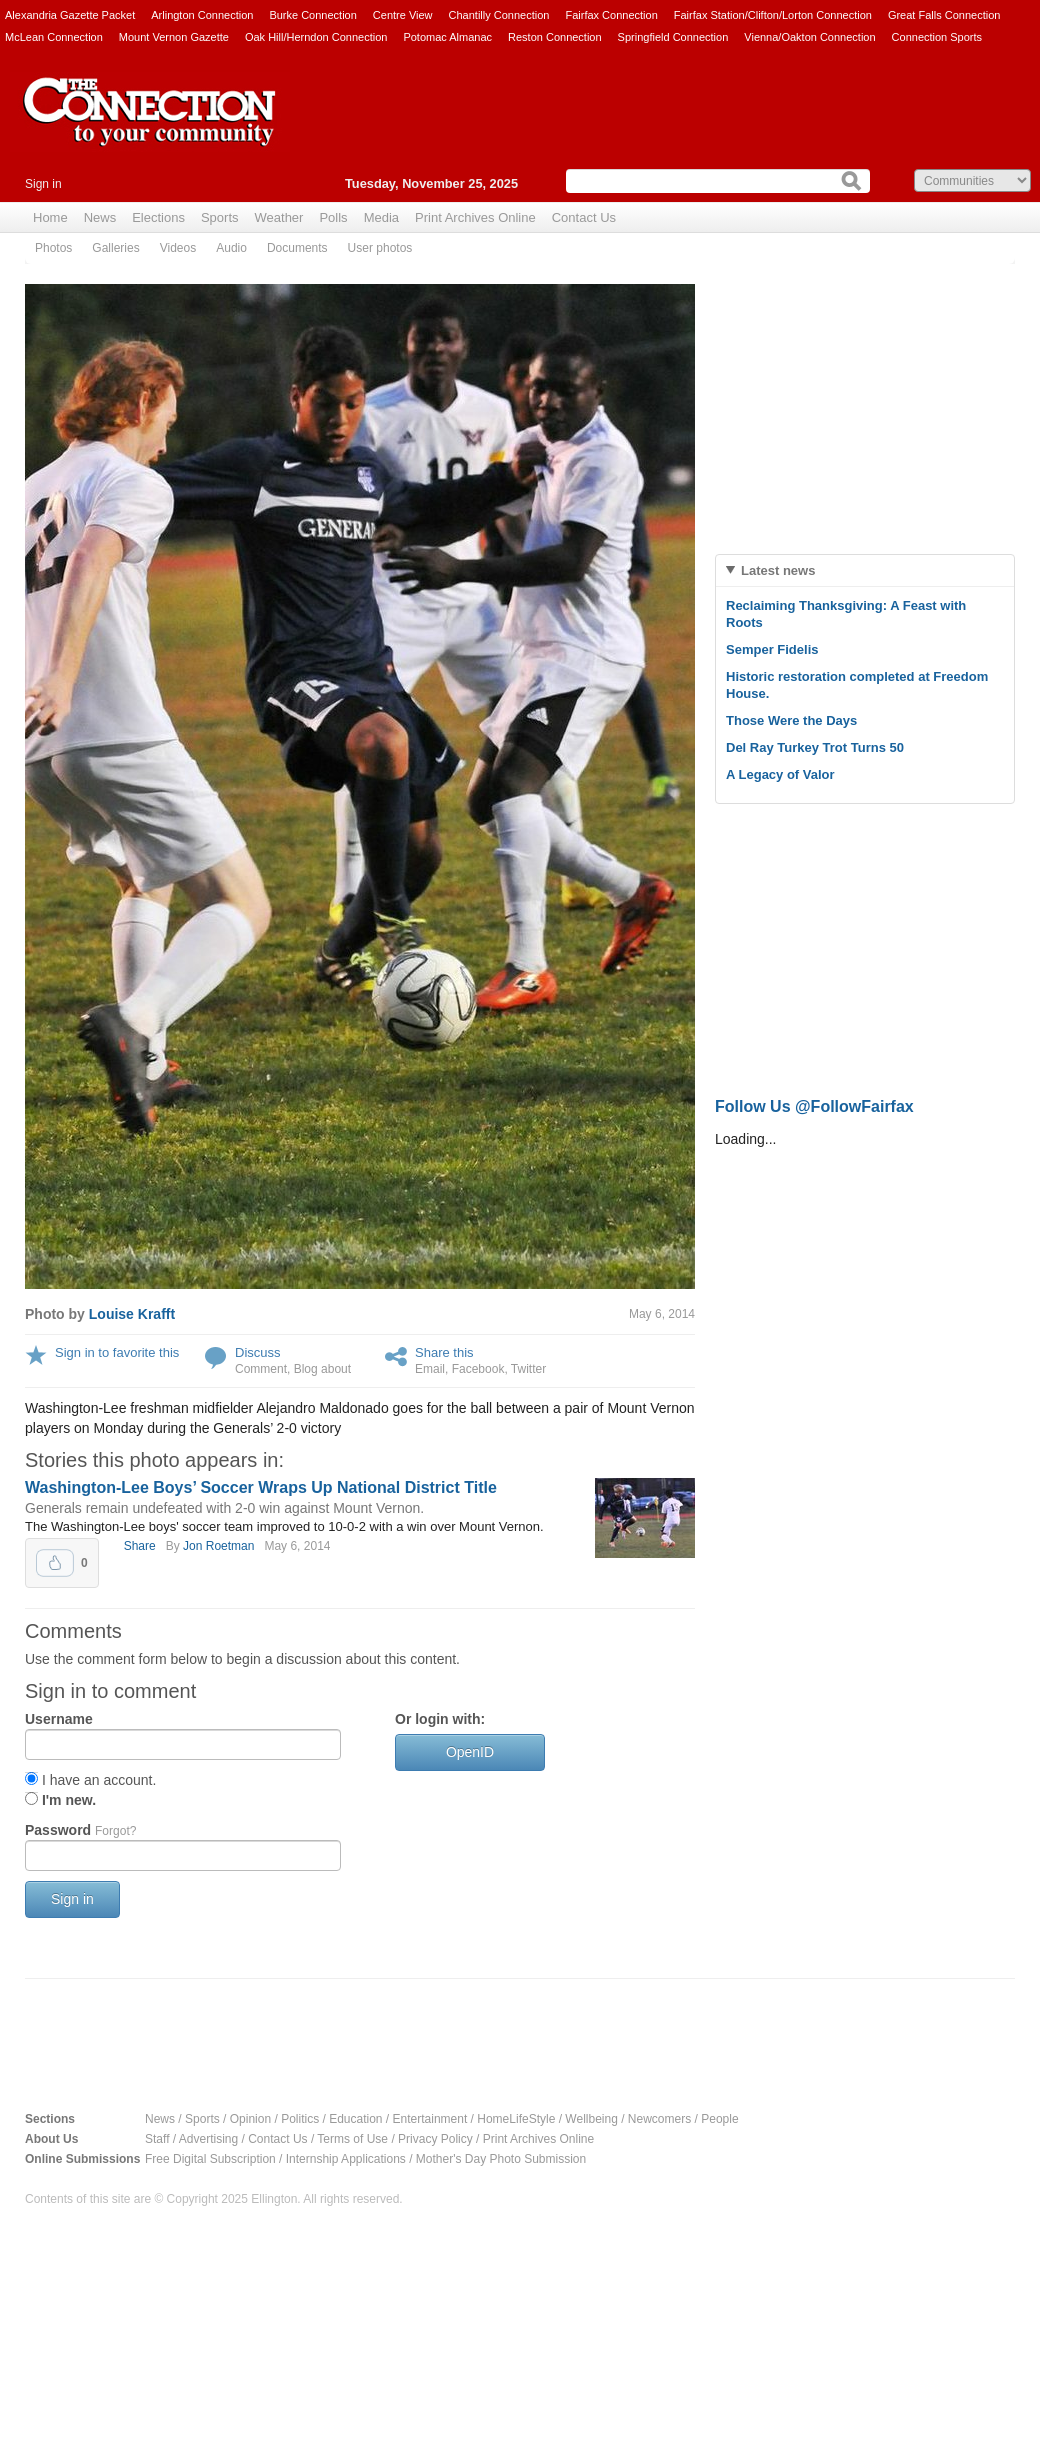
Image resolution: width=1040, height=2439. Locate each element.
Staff (157, 2139)
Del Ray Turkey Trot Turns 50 (815, 747)
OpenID (470, 1752)
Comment (261, 1369)
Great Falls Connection (944, 15)
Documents (297, 248)
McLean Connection (54, 37)
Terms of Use (352, 2139)
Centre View (403, 15)
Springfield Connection (673, 37)
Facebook (478, 1369)
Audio (231, 248)
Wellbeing (591, 2119)
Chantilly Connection (499, 15)
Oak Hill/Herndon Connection (316, 37)
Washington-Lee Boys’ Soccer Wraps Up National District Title (261, 1487)
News (100, 217)
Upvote (55, 1563)
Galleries (115, 248)
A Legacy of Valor (780, 774)
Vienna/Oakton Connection (809, 37)
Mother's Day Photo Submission (501, 2159)
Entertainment (430, 2119)
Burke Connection (312, 15)
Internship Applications (346, 2159)
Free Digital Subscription (210, 2159)
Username (59, 1719)
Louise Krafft (132, 1314)
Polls (333, 217)
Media (381, 217)
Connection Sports (937, 37)
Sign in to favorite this (117, 1352)
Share (140, 1546)
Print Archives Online (475, 217)
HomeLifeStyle (516, 2119)
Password (80, 1830)
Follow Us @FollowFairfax (814, 1106)
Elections (158, 217)
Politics (300, 2119)
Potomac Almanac (447, 37)
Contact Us (584, 217)
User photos (380, 248)
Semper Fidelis (772, 649)
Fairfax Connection (611, 15)
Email (430, 1369)
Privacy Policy (435, 2139)
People (719, 2119)
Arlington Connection (202, 15)
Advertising (208, 2139)
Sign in (43, 184)
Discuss (258, 1352)
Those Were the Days (791, 720)
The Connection (150, 127)
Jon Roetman (218, 1546)
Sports (220, 217)
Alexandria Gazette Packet (70, 15)
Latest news (778, 570)
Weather (279, 217)
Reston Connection (555, 37)
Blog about (322, 1369)
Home (50, 217)
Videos (178, 248)
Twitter (528, 1369)
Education (355, 2119)
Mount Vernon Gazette (174, 37)
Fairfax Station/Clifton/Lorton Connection (773, 15)
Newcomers (659, 2119)
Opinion (250, 2119)
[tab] (865, 570)
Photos (53, 248)
